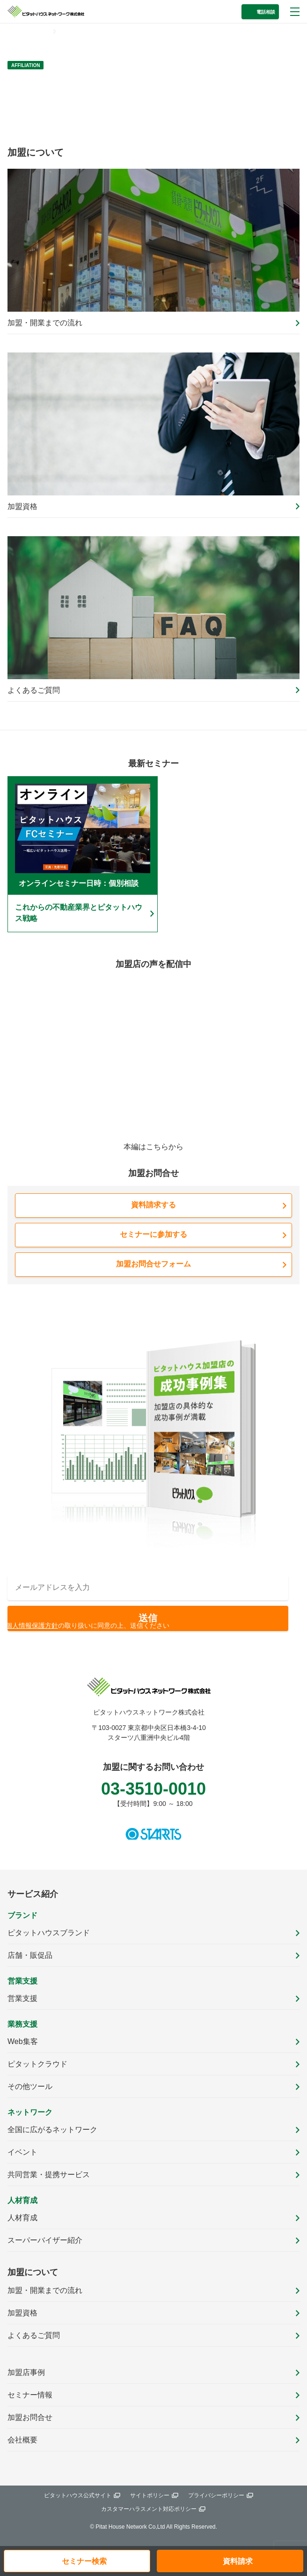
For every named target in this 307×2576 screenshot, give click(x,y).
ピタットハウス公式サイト (77, 2495)
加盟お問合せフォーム (153, 1264)
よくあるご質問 (33, 2335)
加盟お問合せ (29, 2417)
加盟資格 (22, 2313)
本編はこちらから (153, 1147)
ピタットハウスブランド (48, 1933)
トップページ (28, 31)
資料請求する (153, 1205)
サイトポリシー (149, 2495)
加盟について (32, 2272)
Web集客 (22, 2041)
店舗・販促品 (29, 1955)
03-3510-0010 (153, 1788)
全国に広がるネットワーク (52, 2130)
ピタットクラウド (37, 2064)
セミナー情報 (29, 2395)
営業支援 (22, 1998)
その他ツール (29, 2086)
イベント (22, 2152)
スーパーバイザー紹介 (44, 2240)
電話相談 (265, 12)
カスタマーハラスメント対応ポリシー (149, 2509)
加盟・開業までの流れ (44, 2290)
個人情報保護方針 (32, 1625)
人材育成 (22, 2218)
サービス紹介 (32, 1894)
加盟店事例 (26, 2372)
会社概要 (22, 2440)
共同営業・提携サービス (48, 2175)
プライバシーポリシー (216, 2495)
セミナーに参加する (153, 1234)
